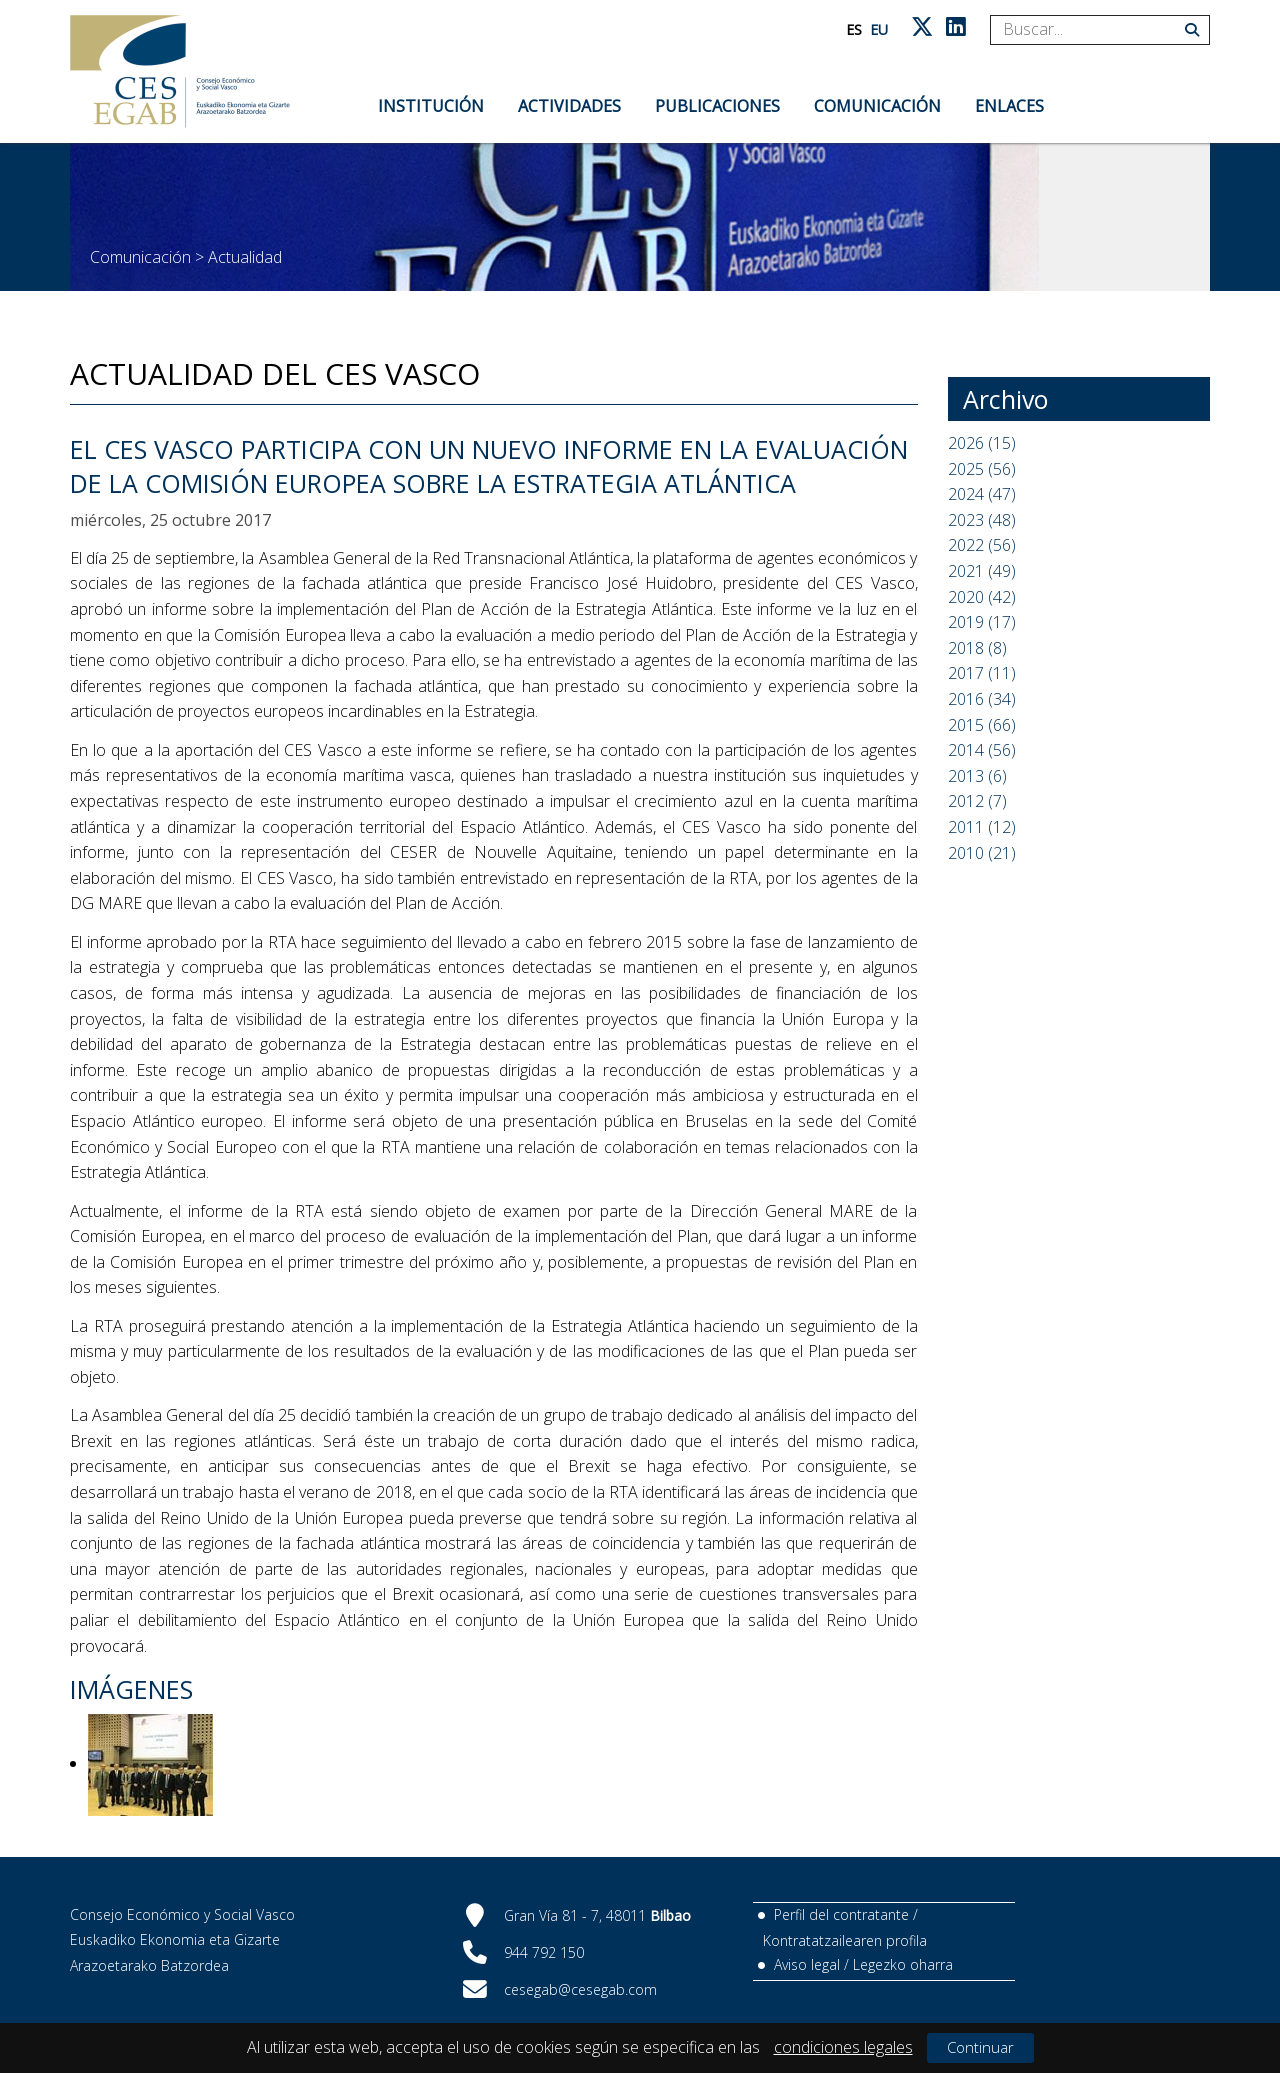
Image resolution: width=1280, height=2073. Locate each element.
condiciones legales (843, 2047)
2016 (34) (982, 699)
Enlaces (1009, 106)
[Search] (1092, 30)
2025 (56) (982, 469)
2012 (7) (977, 801)
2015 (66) (982, 725)
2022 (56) (982, 545)
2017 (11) (982, 673)
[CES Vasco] (180, 71)
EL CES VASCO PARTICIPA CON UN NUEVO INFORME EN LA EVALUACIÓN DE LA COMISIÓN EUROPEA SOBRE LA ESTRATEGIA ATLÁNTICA (489, 466)
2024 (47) (982, 494)
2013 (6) (977, 776)
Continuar (980, 2047)
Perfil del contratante (841, 1914)
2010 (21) (982, 853)
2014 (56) (982, 750)
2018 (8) (977, 648)
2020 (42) (982, 597)
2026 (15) (982, 443)
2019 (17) (982, 622)
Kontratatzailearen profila (845, 1940)
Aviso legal (807, 1964)
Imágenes (131, 1689)
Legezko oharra (903, 1964)
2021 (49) (982, 571)
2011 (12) (982, 827)
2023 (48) (982, 520)
